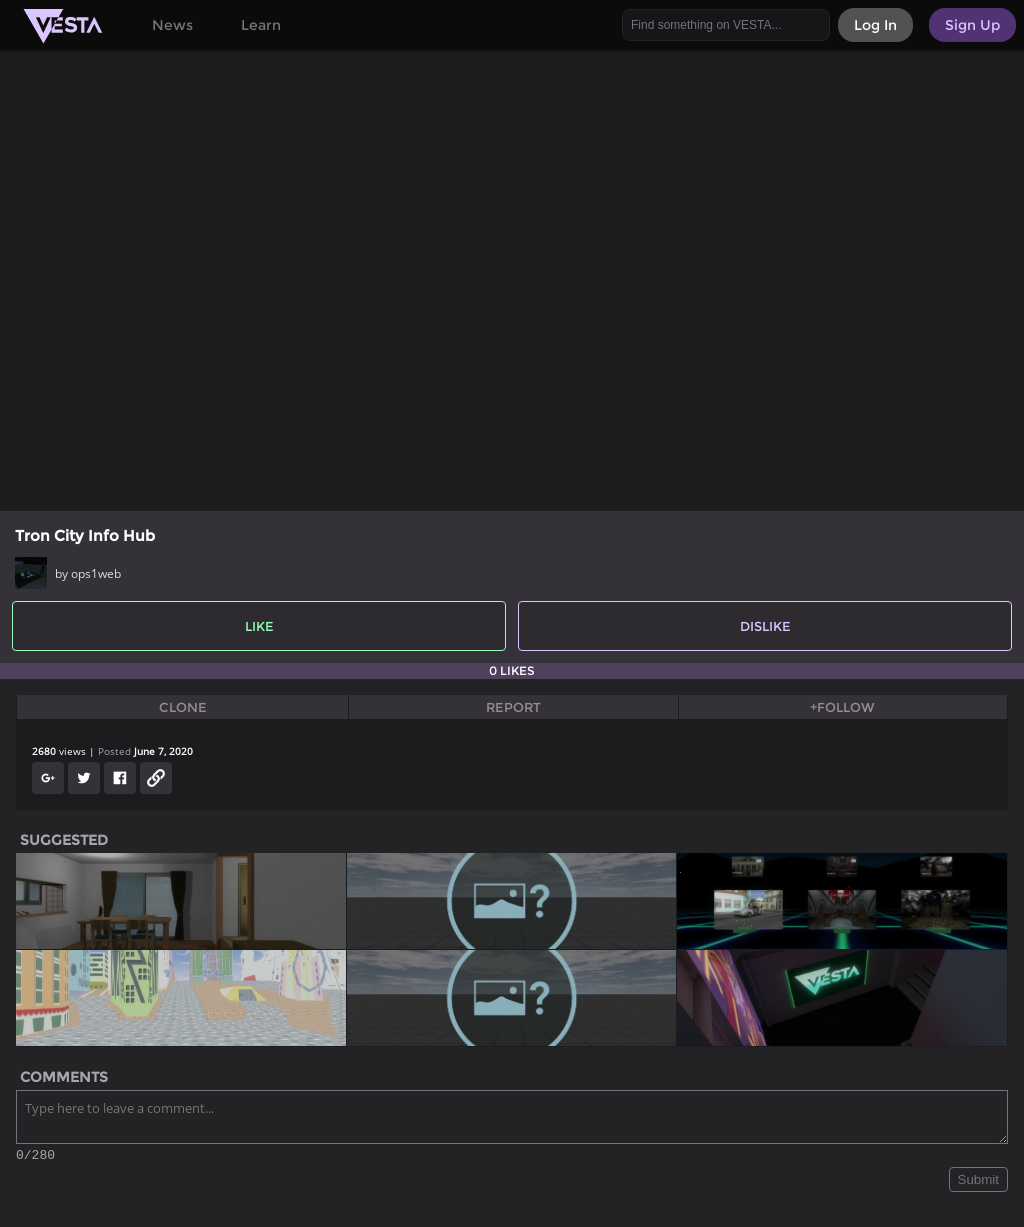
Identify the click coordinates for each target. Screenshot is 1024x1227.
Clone (183, 707)
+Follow (842, 707)
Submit (978, 1182)
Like (259, 626)
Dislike (765, 626)
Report (513, 707)
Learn (261, 25)
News (172, 25)
